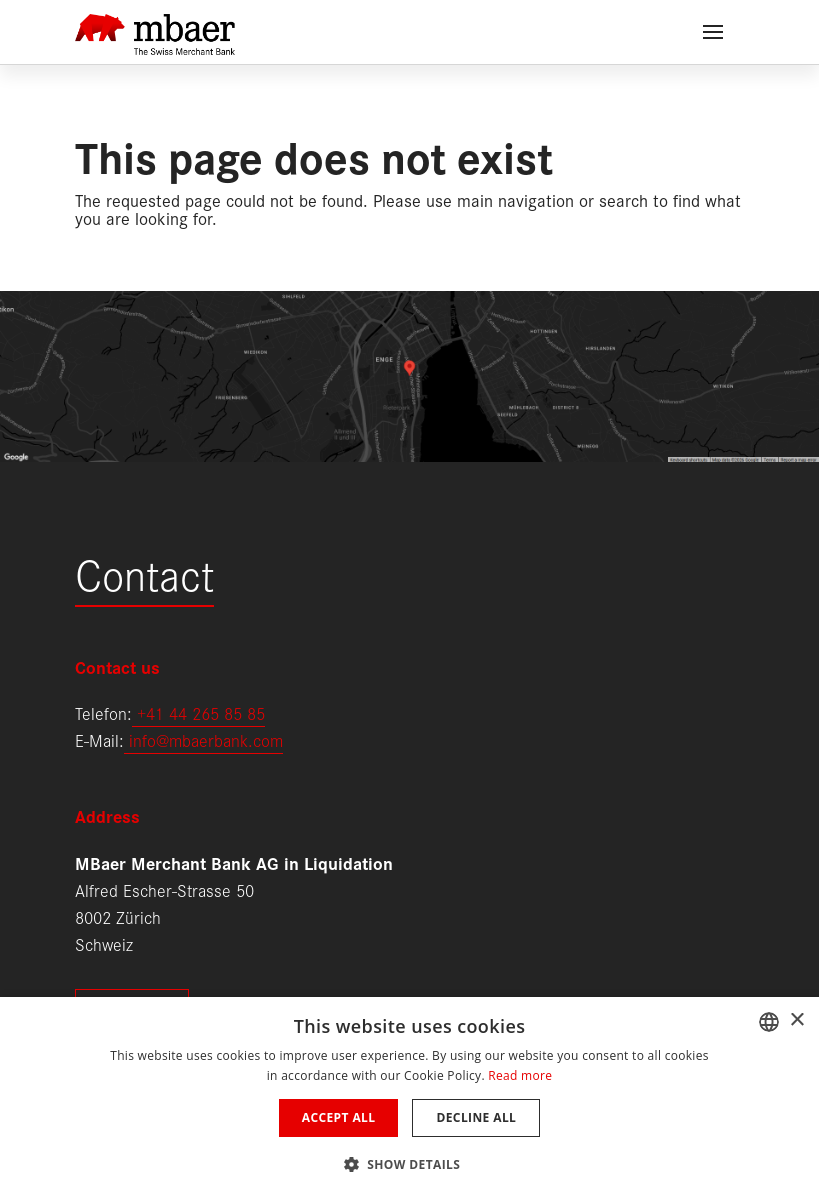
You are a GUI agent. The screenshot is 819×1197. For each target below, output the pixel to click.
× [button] (796, 1020)
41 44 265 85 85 (205, 712)
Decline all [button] (476, 1117)
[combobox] (769, 1022)
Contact (144, 572)
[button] (410, 1162)
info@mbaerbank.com (203, 739)
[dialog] (409, 1097)
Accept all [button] (339, 1117)
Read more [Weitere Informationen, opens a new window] (520, 1075)
